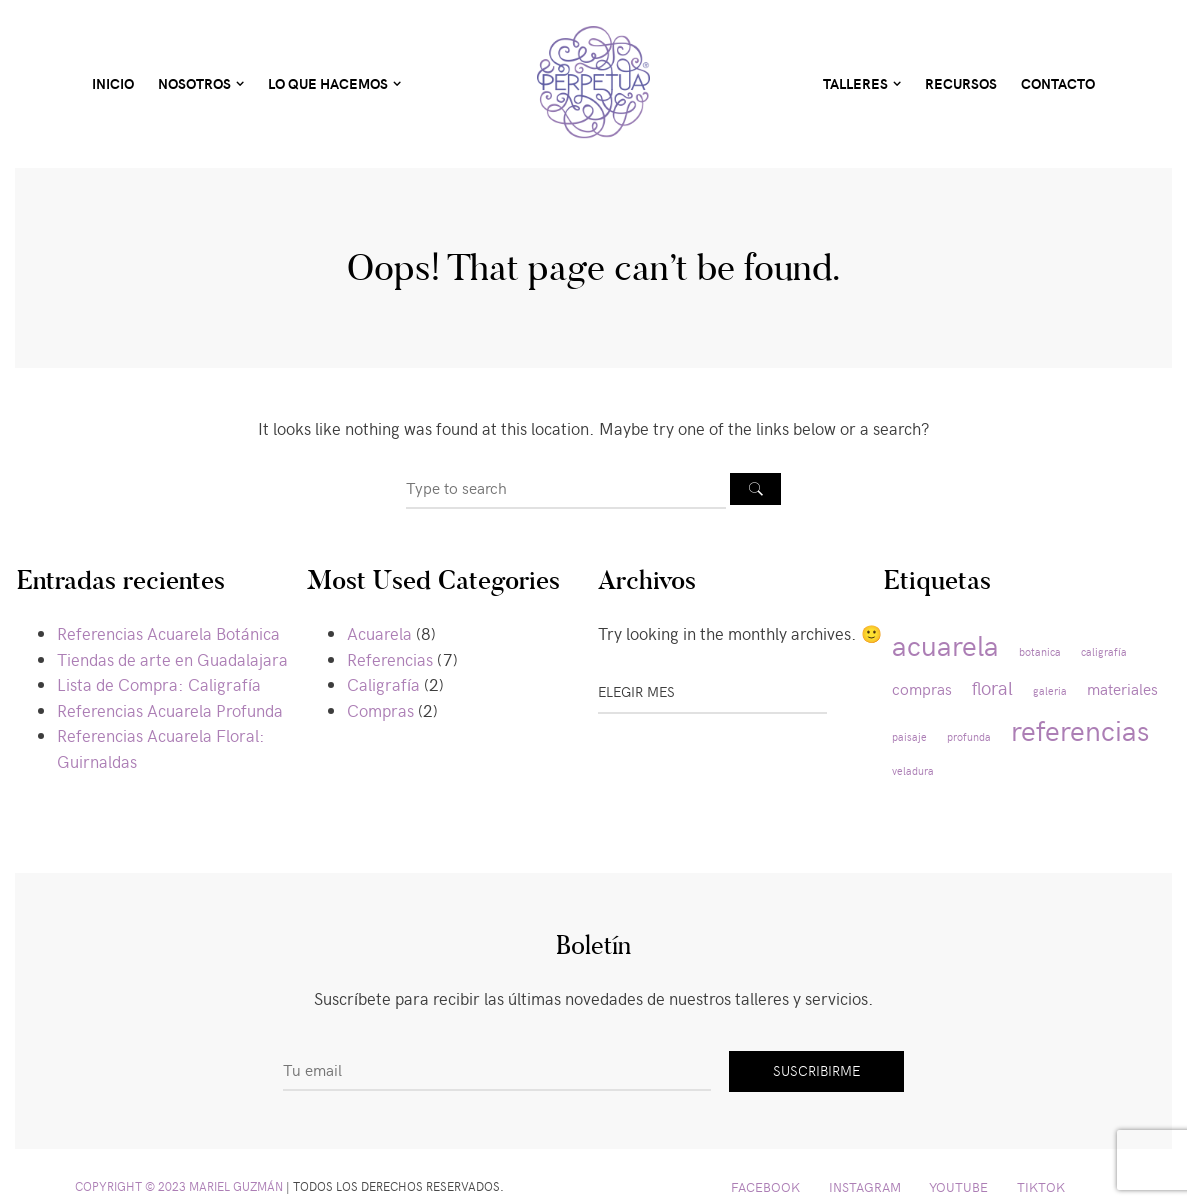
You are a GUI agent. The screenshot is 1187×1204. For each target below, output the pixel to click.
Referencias (390, 659)
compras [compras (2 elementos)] (922, 688)
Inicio (113, 83)
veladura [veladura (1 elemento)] (913, 770)
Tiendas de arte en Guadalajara (172, 659)
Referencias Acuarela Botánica (168, 633)
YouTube (958, 1186)
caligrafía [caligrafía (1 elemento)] (1104, 651)
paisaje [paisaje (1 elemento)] (909, 736)
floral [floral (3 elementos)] (992, 687)
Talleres (855, 83)
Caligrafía (383, 684)
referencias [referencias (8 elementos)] (1080, 729)
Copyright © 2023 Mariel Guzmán (179, 1186)
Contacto (1058, 83)
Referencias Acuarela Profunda (170, 710)
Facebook (765, 1186)
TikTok (1041, 1186)
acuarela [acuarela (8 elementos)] (945, 644)
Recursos (961, 83)
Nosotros (194, 83)
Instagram (865, 1186)
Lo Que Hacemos (328, 83)
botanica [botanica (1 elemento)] (1040, 651)
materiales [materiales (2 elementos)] (1122, 688)
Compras (380, 710)
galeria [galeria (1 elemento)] (1050, 690)
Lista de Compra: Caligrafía (159, 684)
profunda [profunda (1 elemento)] (969, 736)
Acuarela (379, 633)
